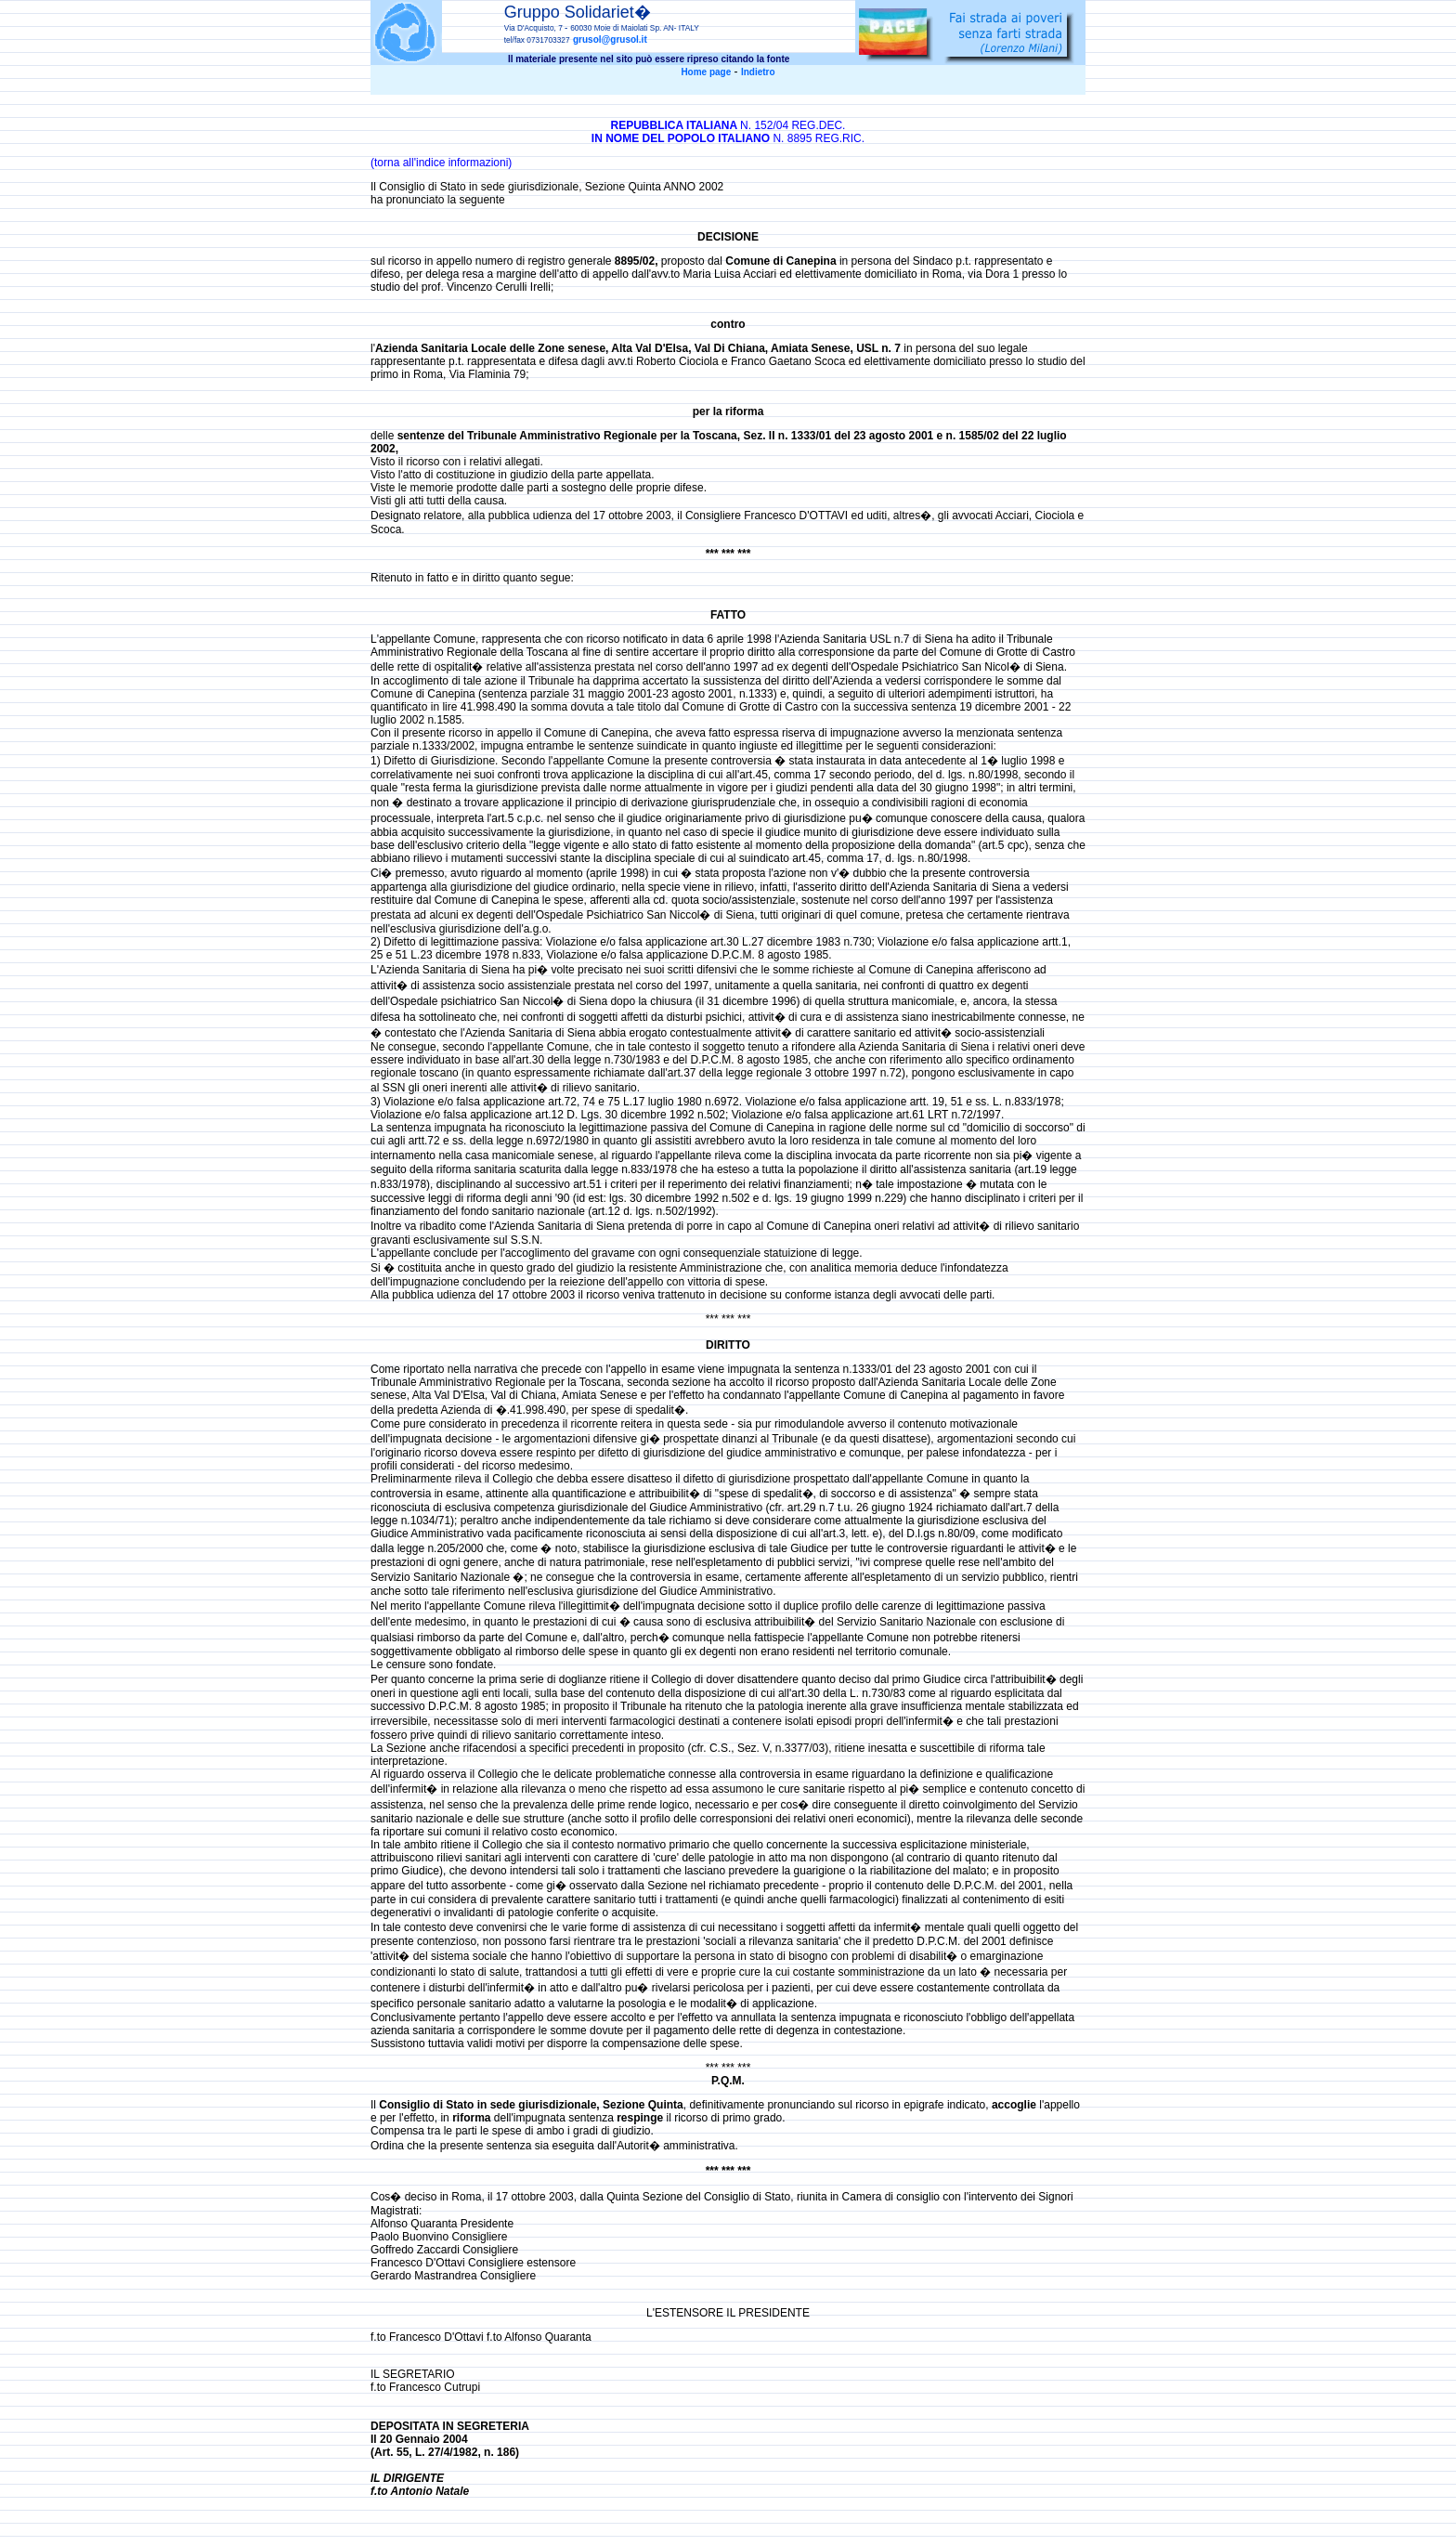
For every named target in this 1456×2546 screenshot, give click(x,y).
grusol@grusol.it (610, 39)
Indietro (758, 72)
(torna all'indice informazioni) (441, 162)
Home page (706, 72)
